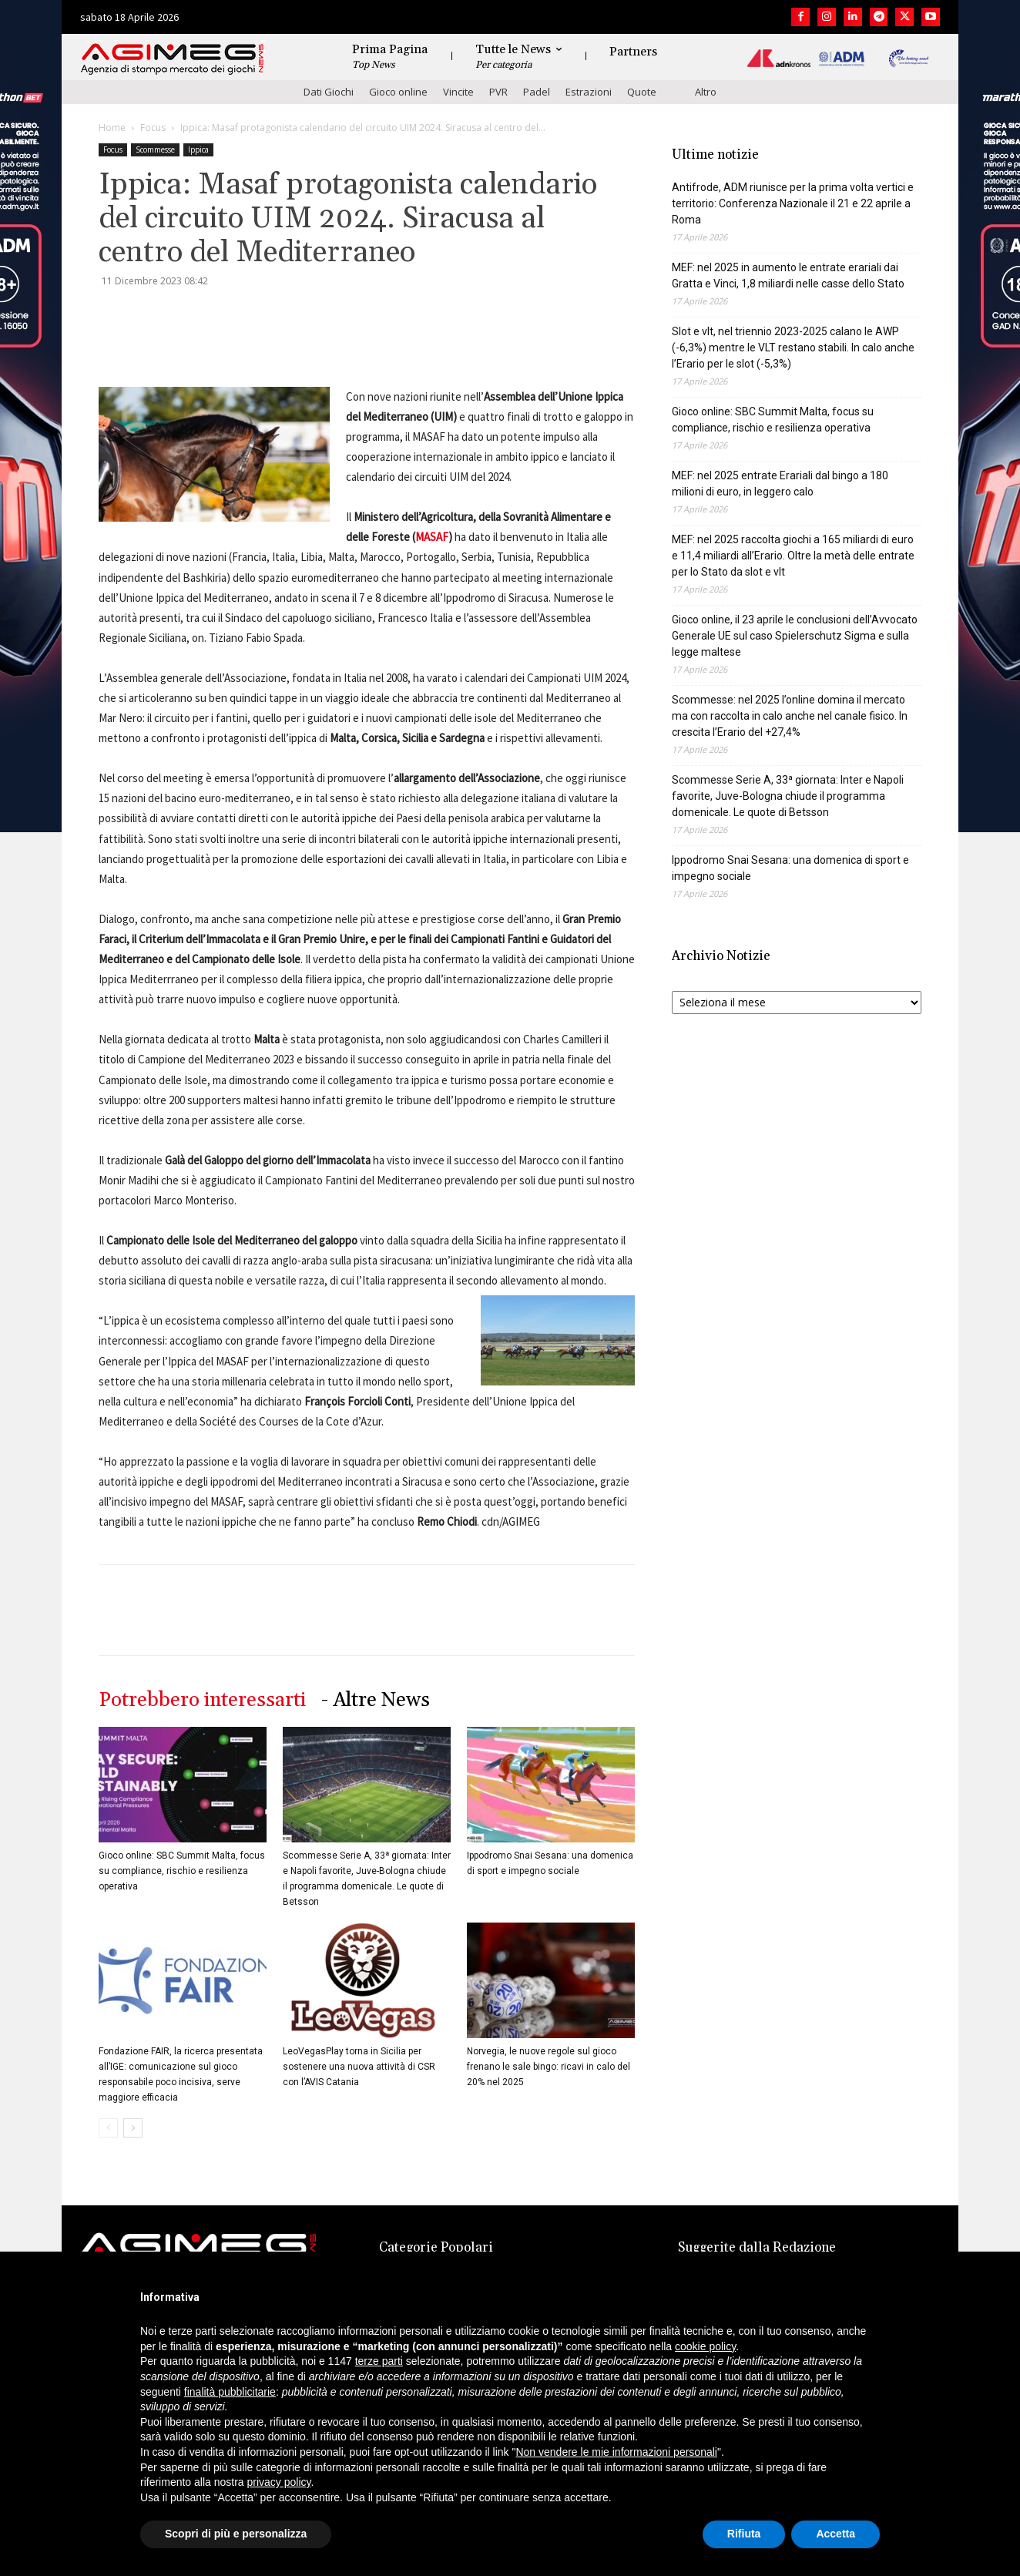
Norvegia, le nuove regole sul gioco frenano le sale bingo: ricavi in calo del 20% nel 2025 (548, 2066)
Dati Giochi (329, 92)
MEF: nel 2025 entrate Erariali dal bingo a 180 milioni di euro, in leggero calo (780, 483)
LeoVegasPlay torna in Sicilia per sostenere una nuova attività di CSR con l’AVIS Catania (359, 2066)
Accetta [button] (835, 2533)
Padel (536, 92)
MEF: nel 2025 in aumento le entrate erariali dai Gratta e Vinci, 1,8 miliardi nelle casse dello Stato (788, 275)
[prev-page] (108, 2128)
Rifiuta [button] (744, 2533)
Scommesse (155, 149)
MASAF (431, 536)
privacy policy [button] (279, 2482)
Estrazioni (588, 92)
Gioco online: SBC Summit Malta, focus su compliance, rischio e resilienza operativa (182, 1871)
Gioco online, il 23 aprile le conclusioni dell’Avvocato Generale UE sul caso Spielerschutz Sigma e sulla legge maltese (795, 635)
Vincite (458, 92)
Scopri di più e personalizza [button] (236, 2533)
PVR (498, 92)
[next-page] (133, 2128)
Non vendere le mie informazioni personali (615, 2452)
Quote (641, 92)
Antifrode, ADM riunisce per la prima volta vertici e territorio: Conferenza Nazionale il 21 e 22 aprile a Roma (793, 203)
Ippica (198, 149)
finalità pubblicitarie (230, 2392)
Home (112, 127)
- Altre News (375, 1700)
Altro (705, 92)
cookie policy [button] (705, 2346)
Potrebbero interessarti (202, 1700)
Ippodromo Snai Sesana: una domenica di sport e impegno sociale (790, 868)
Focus (153, 127)
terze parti (379, 2361)
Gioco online (398, 92)
